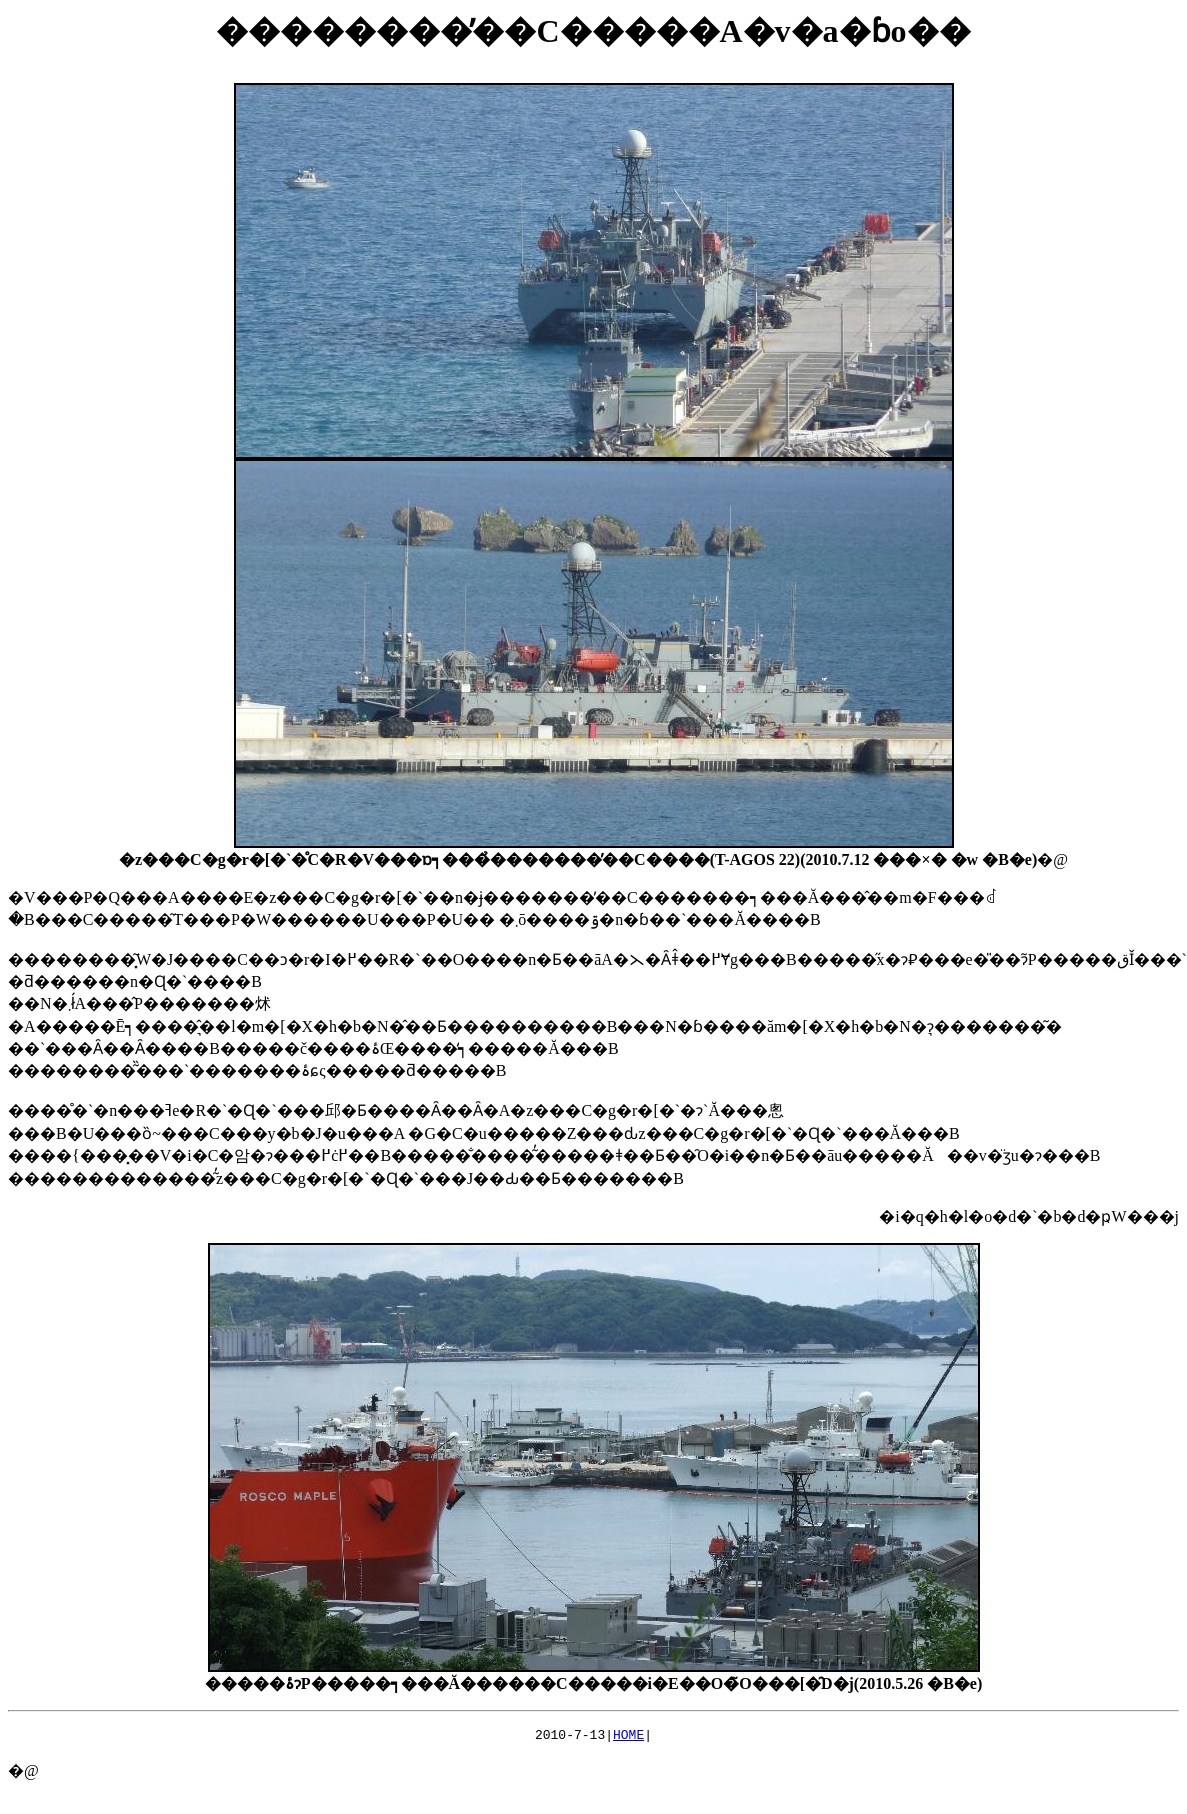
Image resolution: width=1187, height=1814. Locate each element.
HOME (628, 1737)
